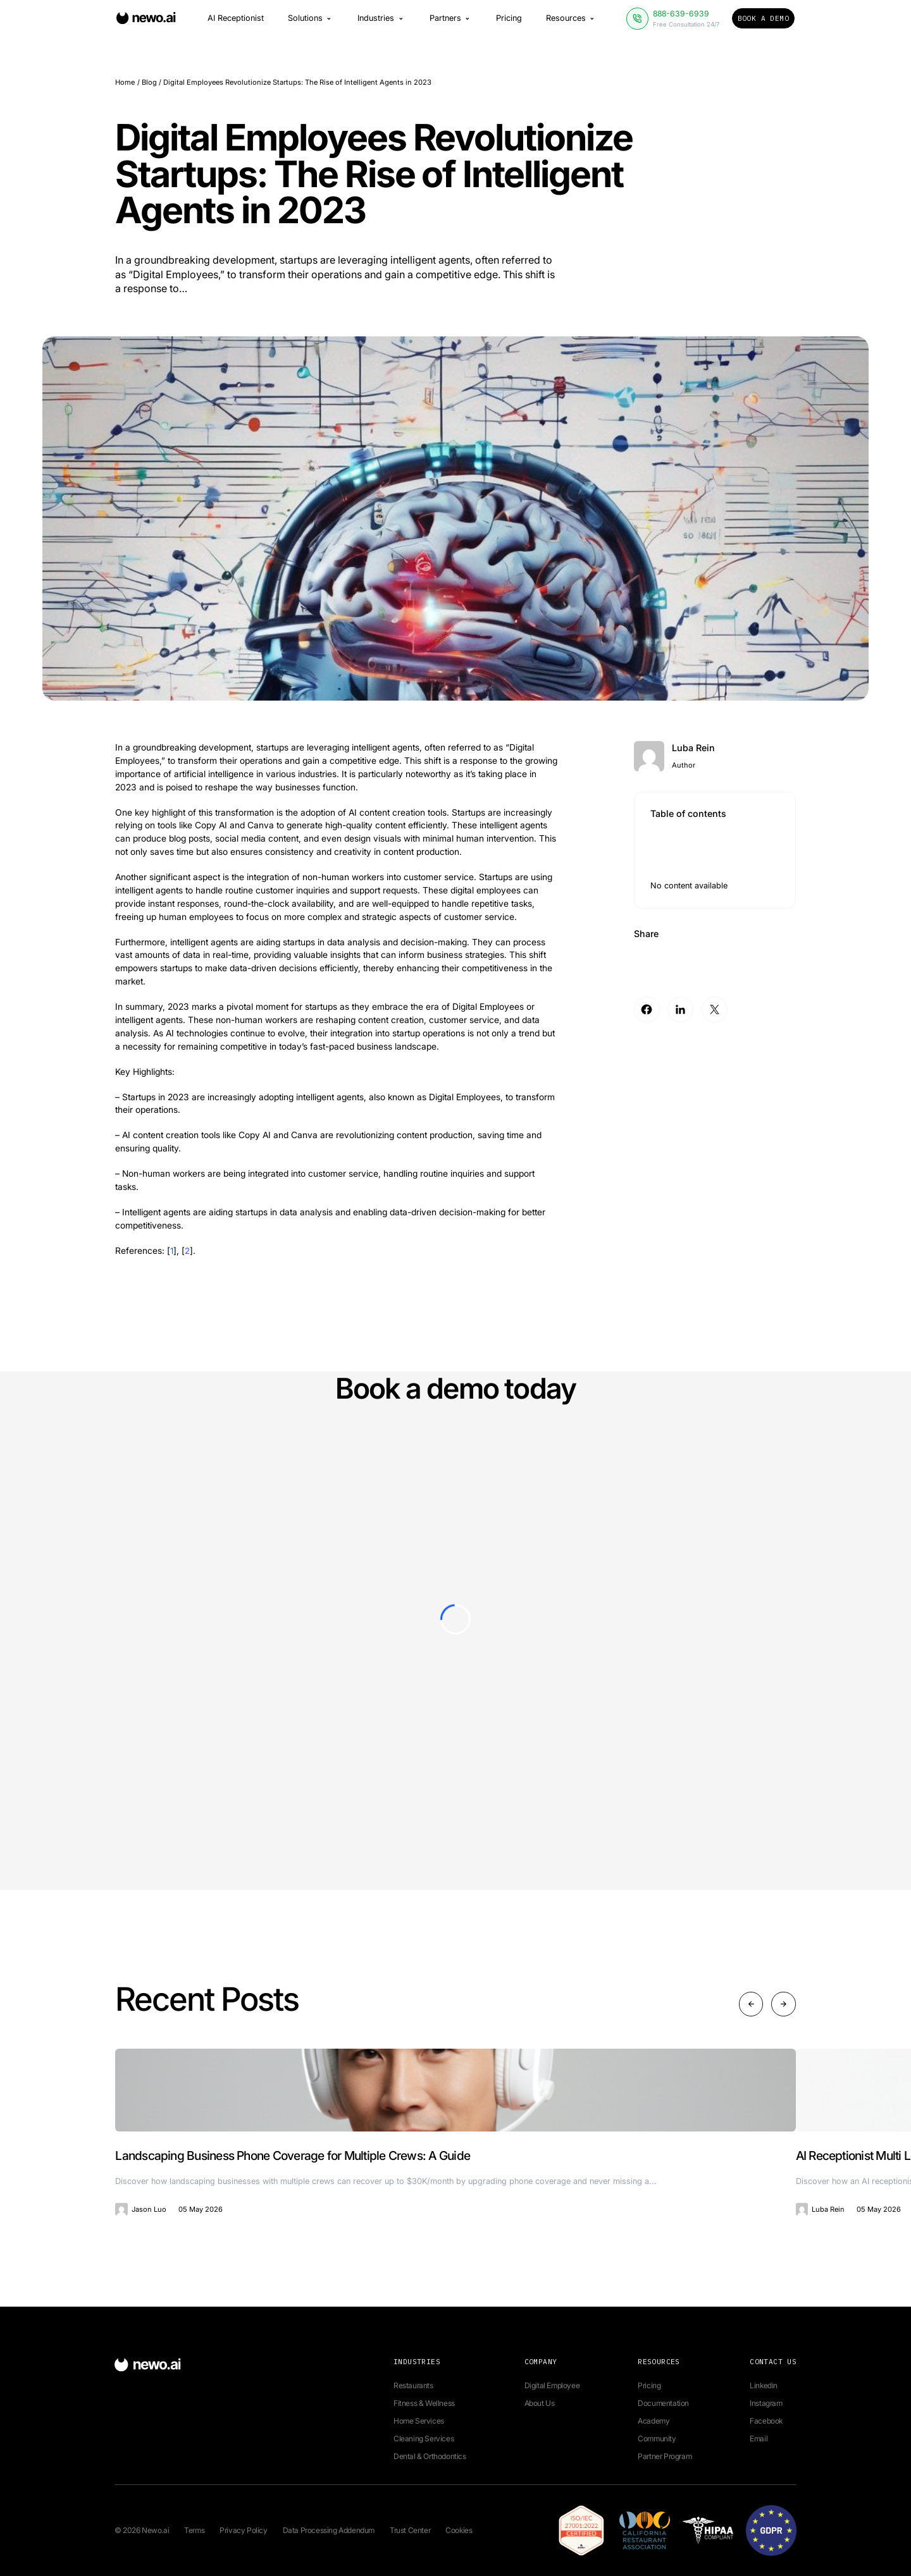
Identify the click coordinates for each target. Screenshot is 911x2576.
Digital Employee (552, 2385)
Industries (381, 22)
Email (758, 2438)
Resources (571, 22)
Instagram (766, 2403)
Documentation (663, 2403)
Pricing (509, 22)
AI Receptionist (236, 22)
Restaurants (413, 2385)
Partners (451, 22)
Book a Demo (763, 21)
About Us (539, 2403)
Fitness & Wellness (424, 2403)
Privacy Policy (243, 2530)
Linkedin (764, 2385)
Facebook (766, 2421)
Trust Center (410, 2530)
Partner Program (664, 2456)
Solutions (310, 22)
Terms (194, 2530)
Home (125, 82)
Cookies (458, 2530)
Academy (653, 2421)
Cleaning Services (424, 2438)
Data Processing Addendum (329, 2530)
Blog (149, 82)
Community (657, 2438)
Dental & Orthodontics (430, 2456)
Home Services (419, 2421)
